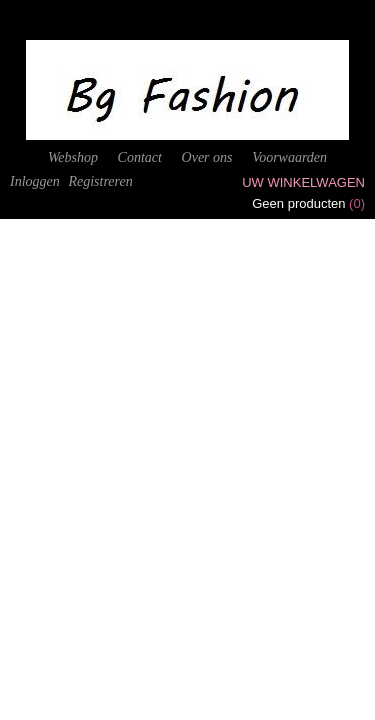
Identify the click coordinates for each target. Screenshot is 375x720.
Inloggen (35, 181)
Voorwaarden (289, 157)
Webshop (73, 157)
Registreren (100, 181)
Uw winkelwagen (303, 182)
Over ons (207, 157)
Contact (140, 157)
